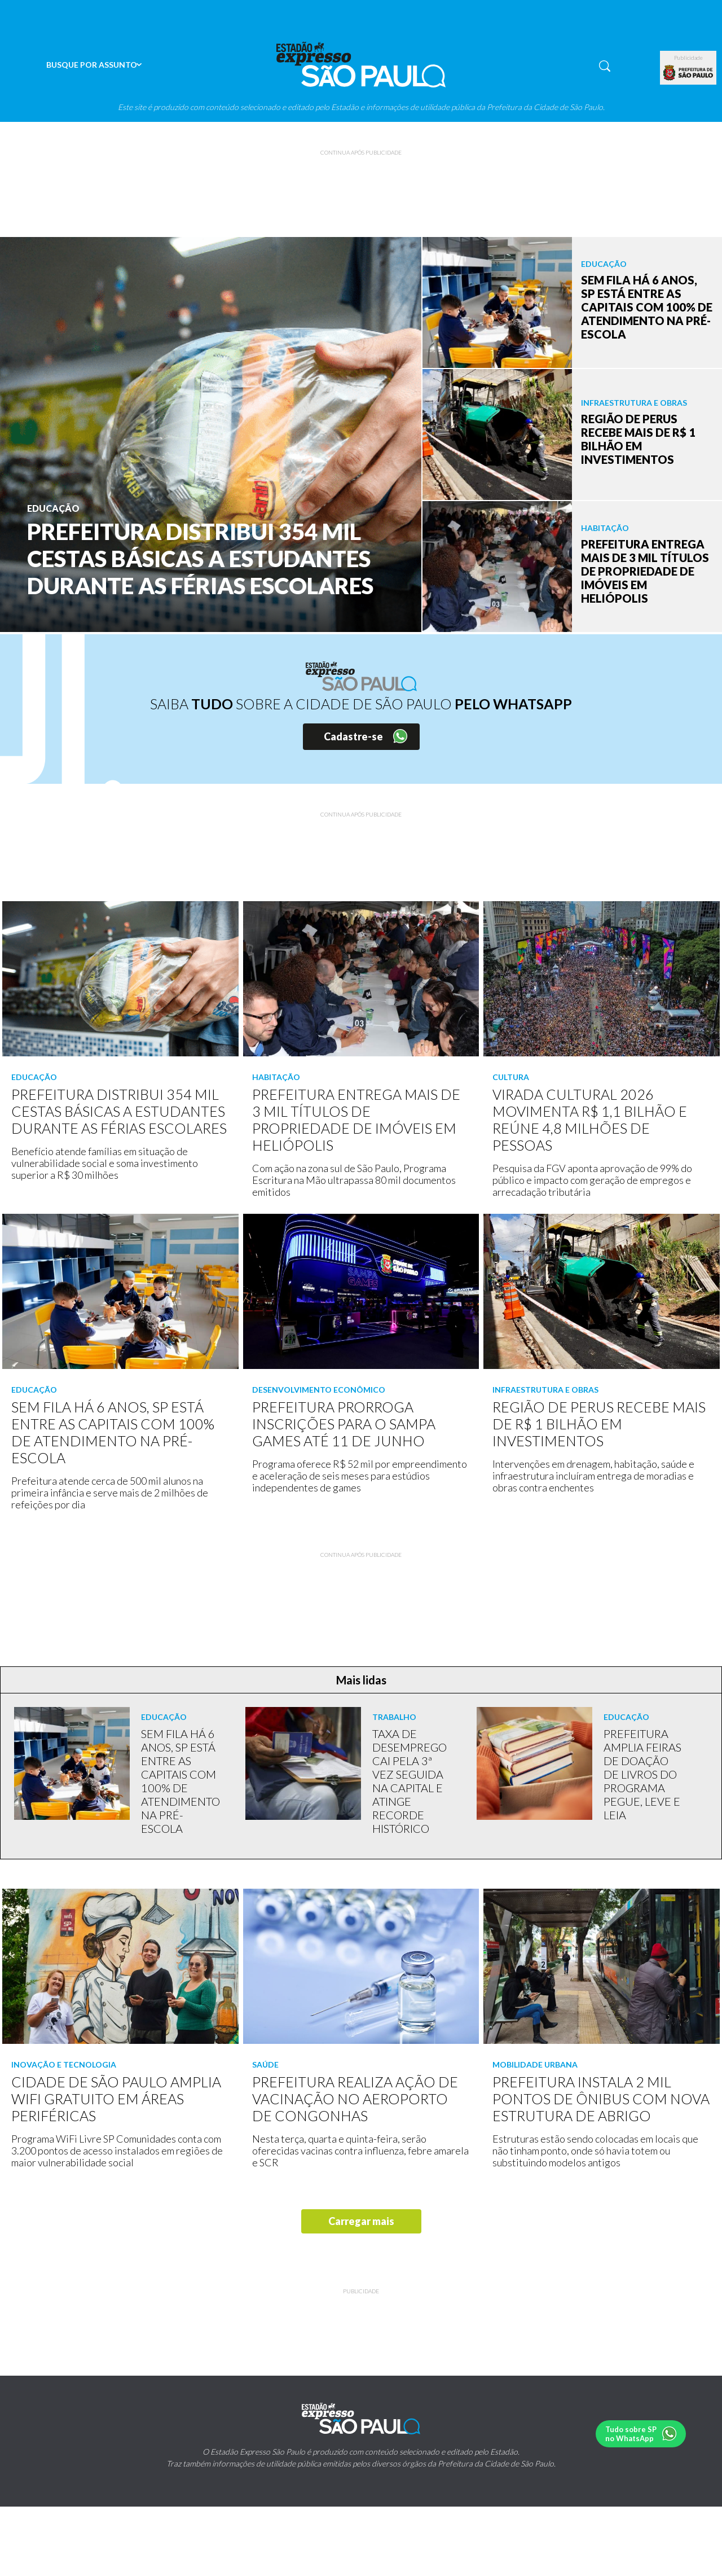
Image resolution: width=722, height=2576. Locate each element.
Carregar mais (361, 2221)
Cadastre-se (353, 736)
